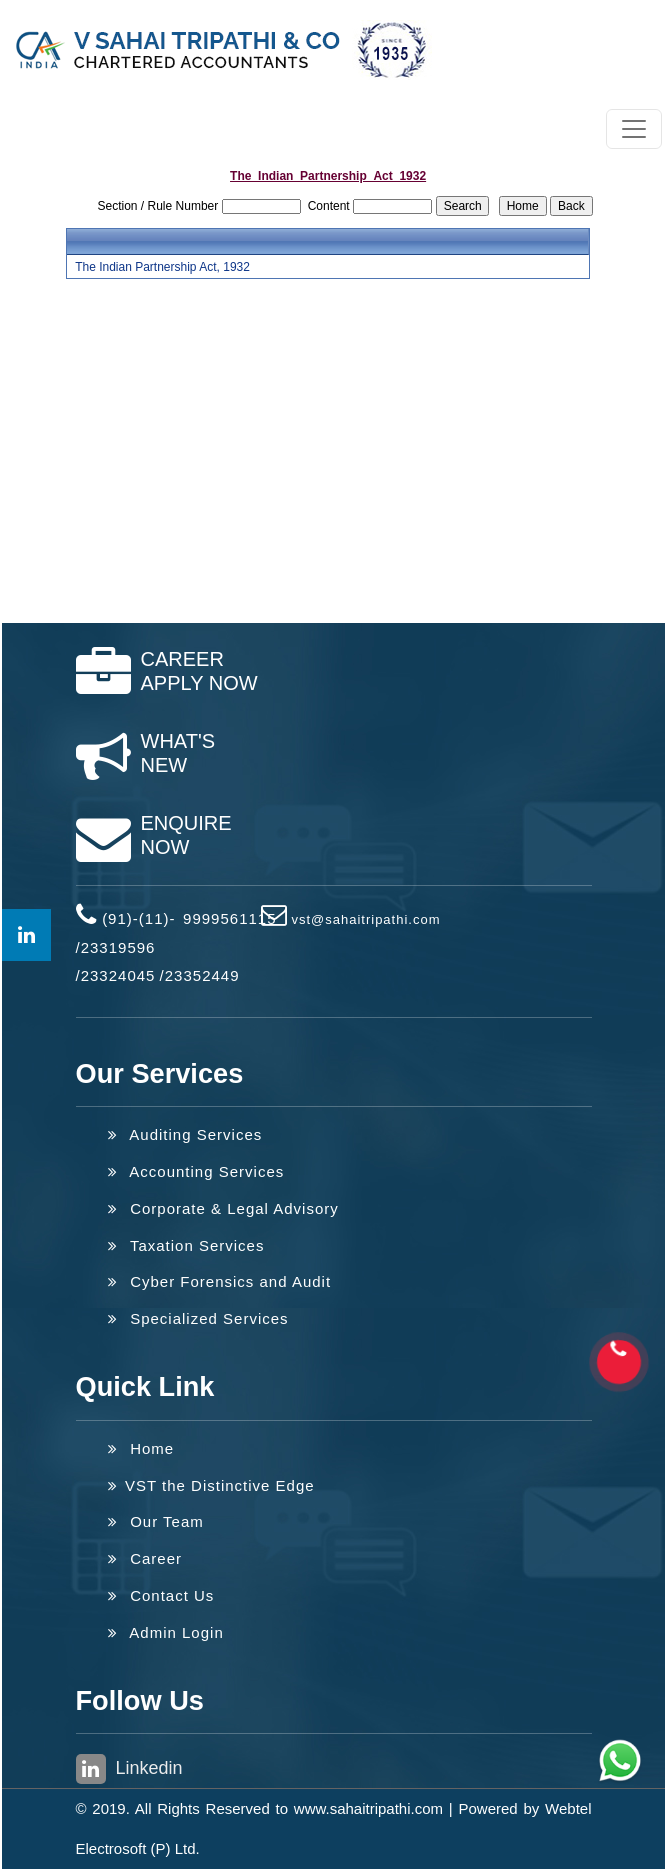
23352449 (202, 975)
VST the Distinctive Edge (211, 1485)
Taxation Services (186, 1245)
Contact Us (161, 1595)
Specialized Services (198, 1318)
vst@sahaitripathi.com (365, 919)
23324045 (118, 975)
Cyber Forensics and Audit (220, 1281)
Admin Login (166, 1632)
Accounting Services (196, 1171)
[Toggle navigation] (634, 129)
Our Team (156, 1521)
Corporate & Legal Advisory (223, 1208)
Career (145, 1558)
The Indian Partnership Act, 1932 (162, 267)
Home (141, 1448)
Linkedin (129, 1769)
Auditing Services (185, 1134)
